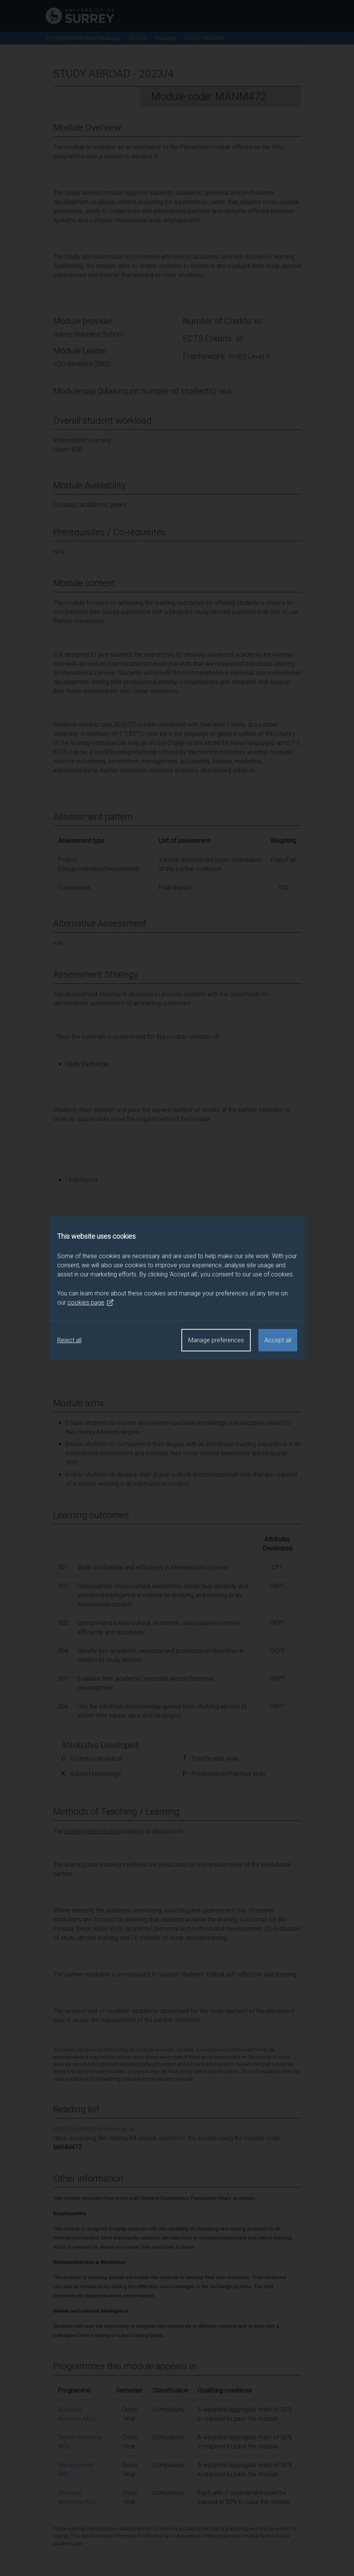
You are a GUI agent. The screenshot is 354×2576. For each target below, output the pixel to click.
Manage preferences (216, 1340)
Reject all (69, 1340)
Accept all (277, 1340)
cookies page (90, 1302)
